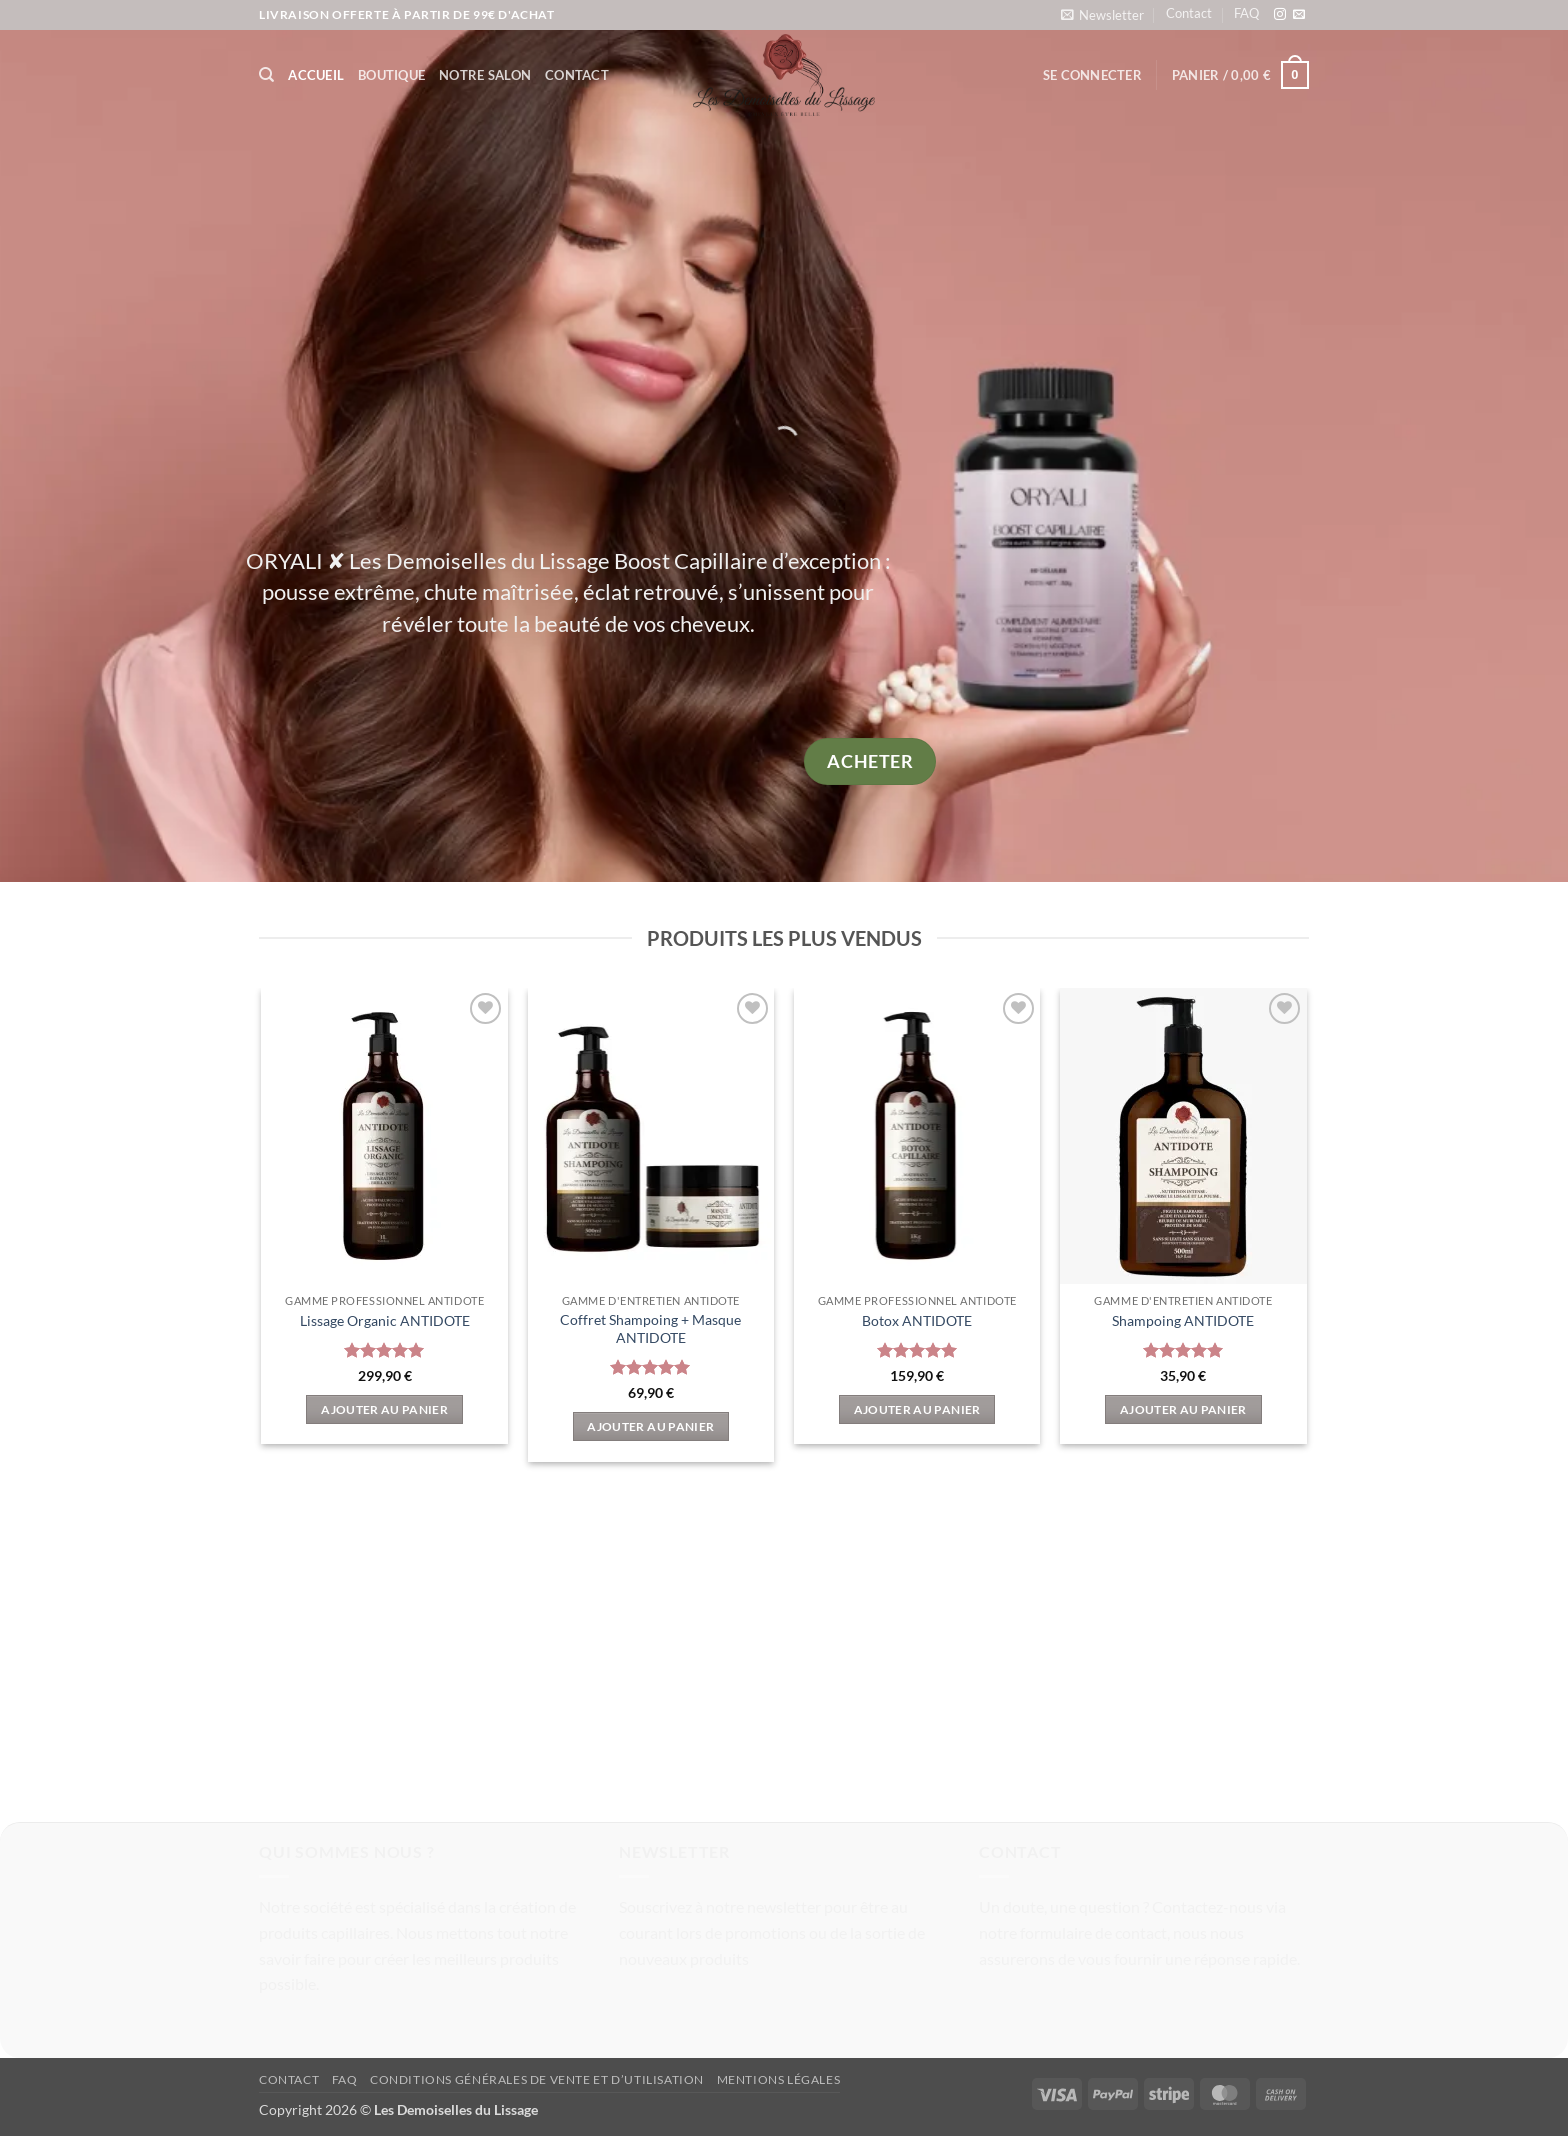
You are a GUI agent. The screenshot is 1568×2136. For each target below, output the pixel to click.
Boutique (391, 75)
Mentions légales (779, 2079)
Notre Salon (485, 75)
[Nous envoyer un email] (1299, 15)
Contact (1189, 13)
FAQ (1246, 13)
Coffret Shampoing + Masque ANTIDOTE (650, 1329)
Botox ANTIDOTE (917, 1320)
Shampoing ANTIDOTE (1183, 1320)
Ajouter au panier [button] (384, 1409)
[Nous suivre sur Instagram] (1280, 15)
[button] (1102, 14)
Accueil (316, 75)
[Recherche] (266, 75)
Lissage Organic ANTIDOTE (385, 1320)
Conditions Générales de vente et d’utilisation (537, 2079)
